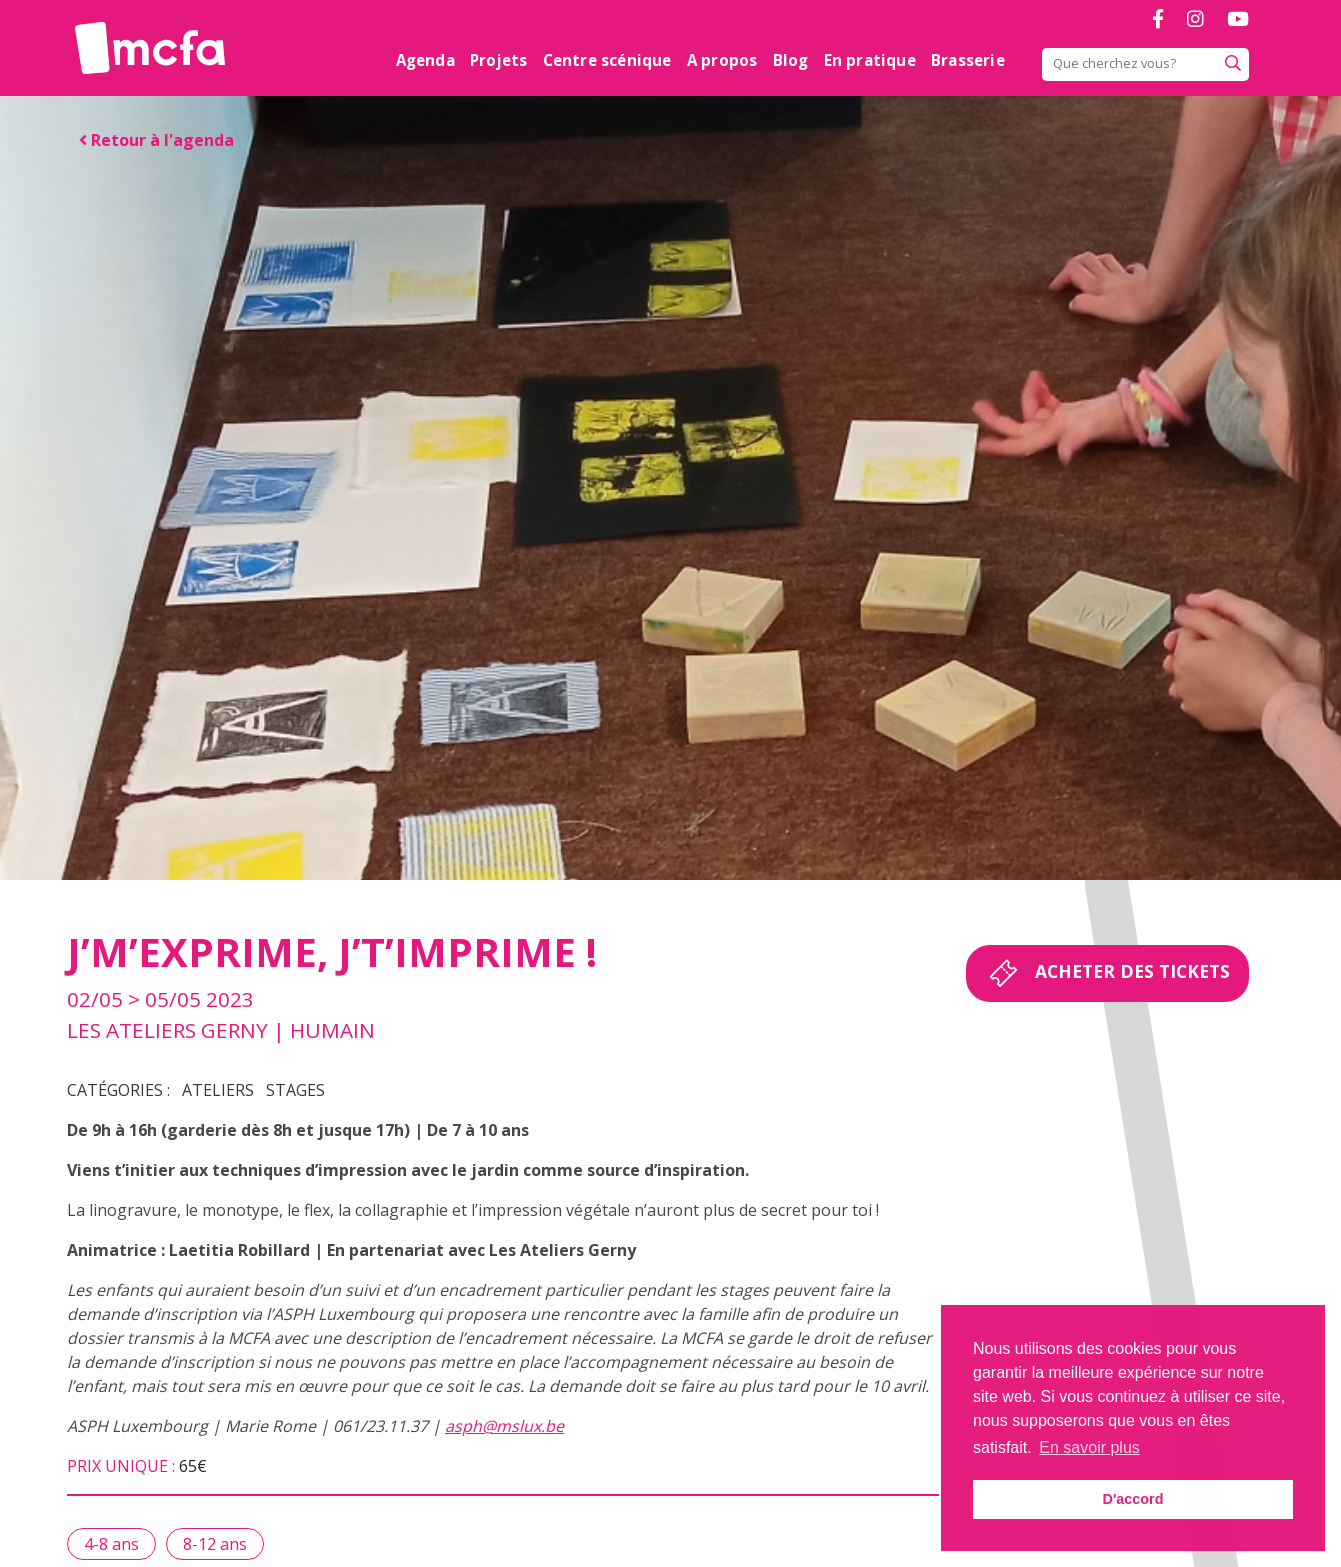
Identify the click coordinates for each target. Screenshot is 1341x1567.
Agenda (425, 60)
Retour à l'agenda (156, 140)
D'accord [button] (1132, 1499)
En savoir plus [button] (1089, 1447)
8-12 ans (215, 1544)
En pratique (870, 60)
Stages (295, 1090)
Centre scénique (607, 60)
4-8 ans (111, 1544)
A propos (722, 60)
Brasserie (968, 60)
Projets (498, 60)
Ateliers (218, 1090)
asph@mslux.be (504, 1426)
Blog (791, 60)
